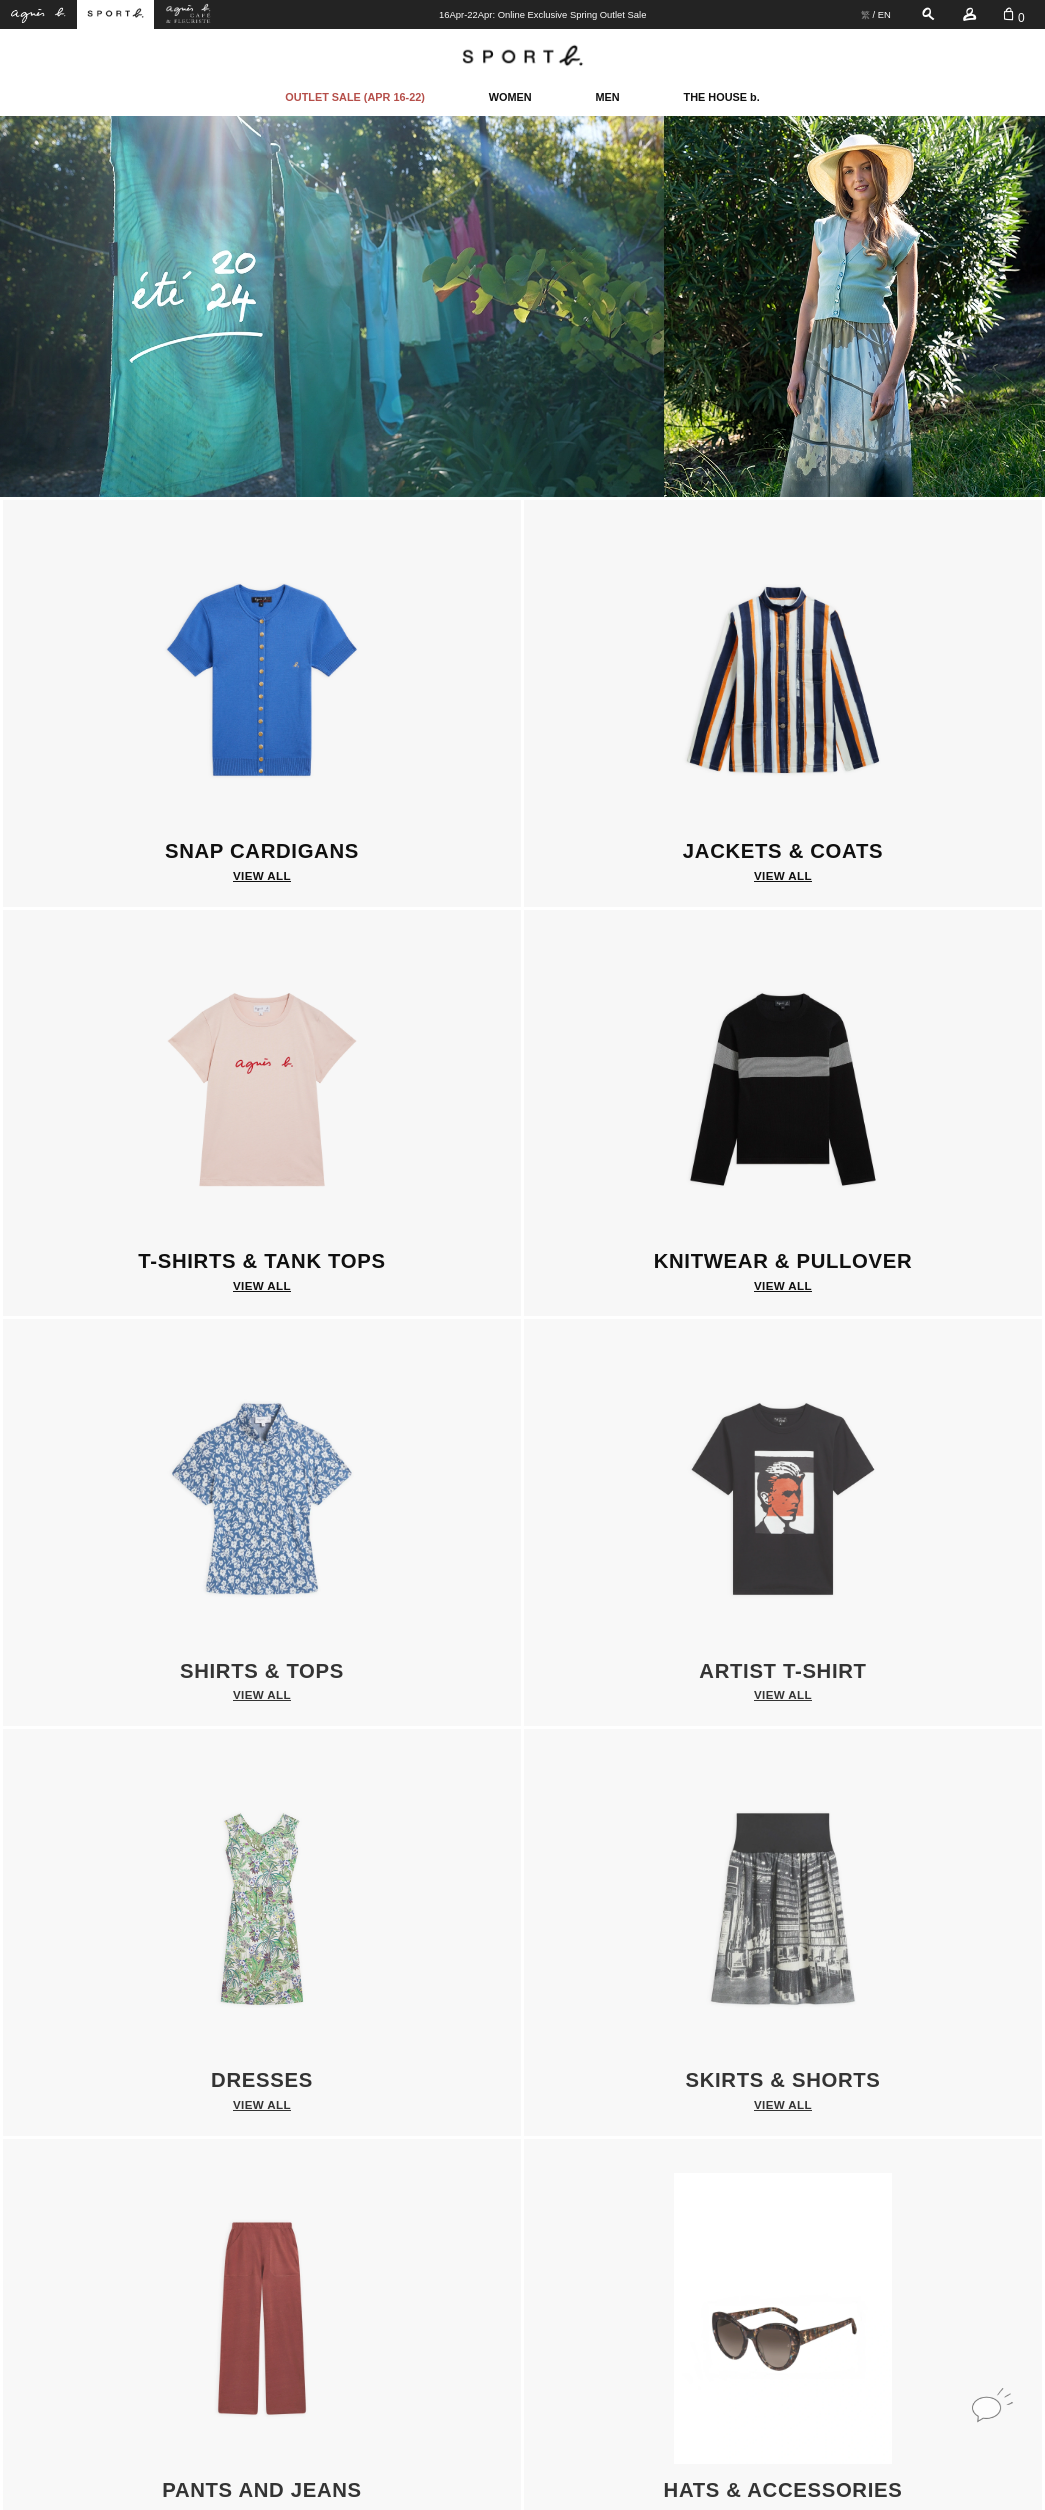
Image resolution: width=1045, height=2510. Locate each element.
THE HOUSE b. (722, 97)
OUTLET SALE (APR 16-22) (355, 97)
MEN (608, 97)
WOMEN (510, 97)
